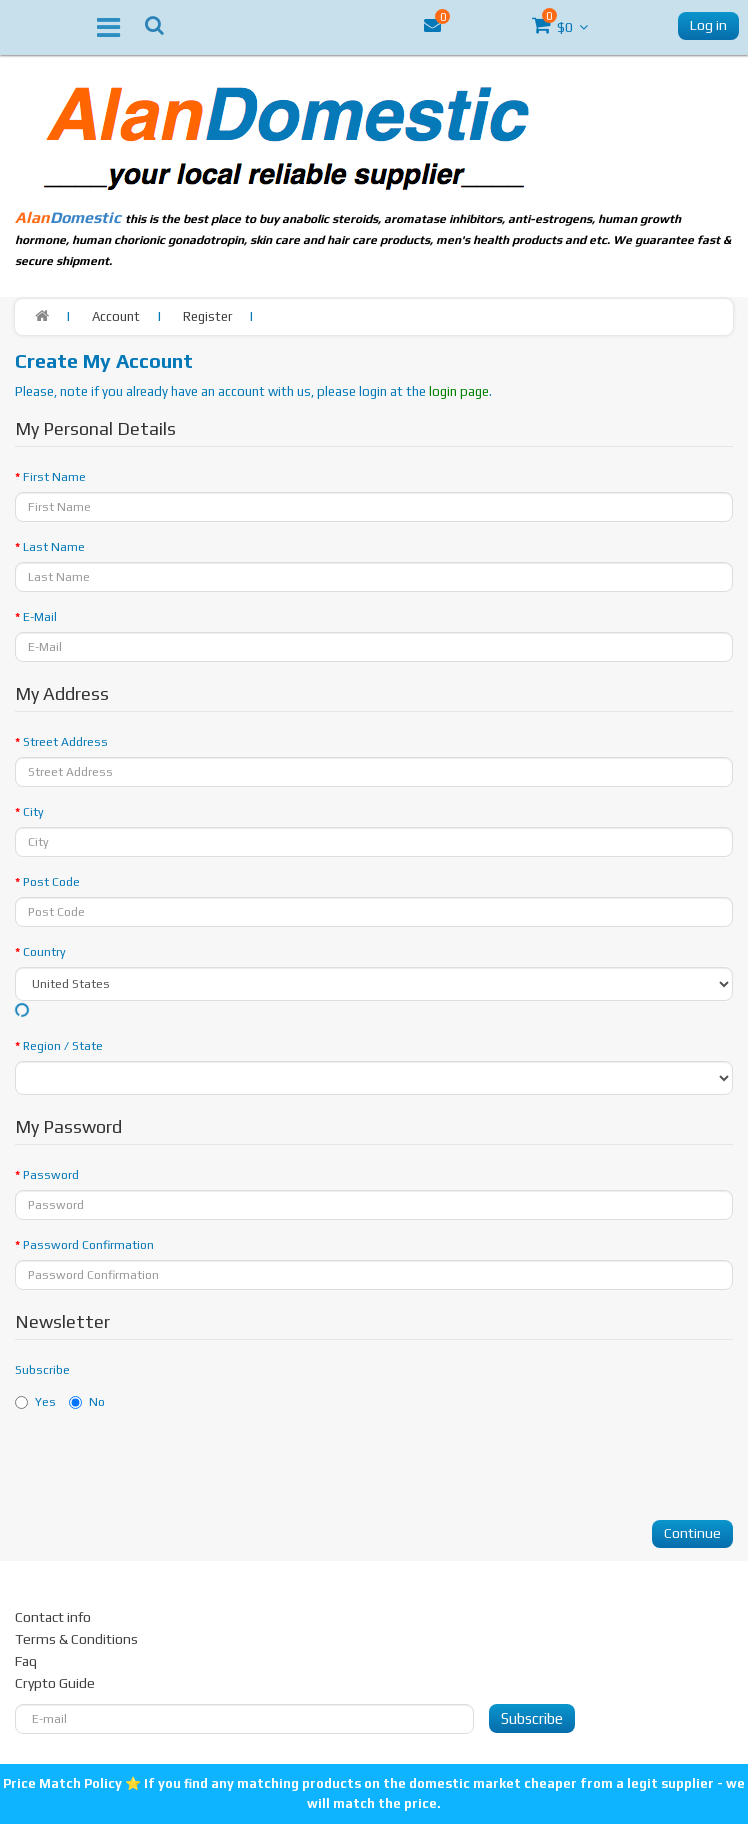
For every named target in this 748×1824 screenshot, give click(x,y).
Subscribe (42, 1370)
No (87, 1402)
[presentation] (167, 1466)
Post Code (51, 882)
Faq (26, 1661)
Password (51, 1175)
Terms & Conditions (76, 1639)
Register (207, 316)
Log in (708, 25)
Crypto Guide (55, 1683)
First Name (54, 477)
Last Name (54, 547)
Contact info (53, 1617)
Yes (35, 1402)
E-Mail (40, 617)
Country (44, 952)
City (33, 812)
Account (116, 316)
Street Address (65, 742)
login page (459, 391)
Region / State (63, 1046)
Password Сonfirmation (88, 1245)
